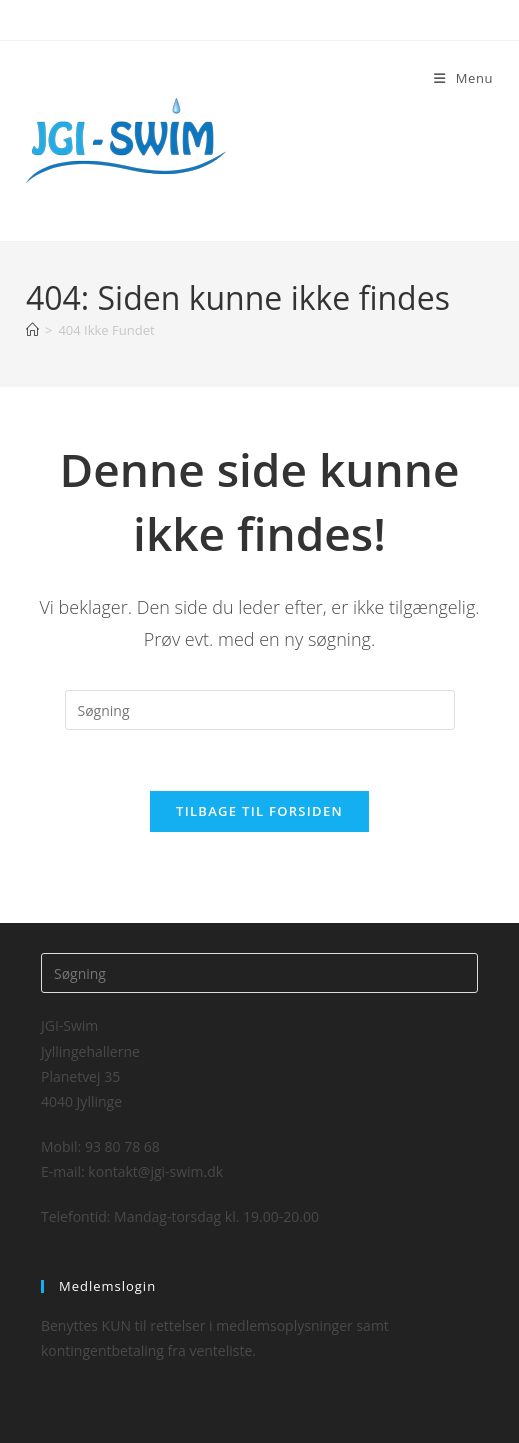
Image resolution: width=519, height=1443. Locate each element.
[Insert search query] (260, 710)
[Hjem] (32, 330)
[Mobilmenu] (463, 78)
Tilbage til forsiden (259, 811)
